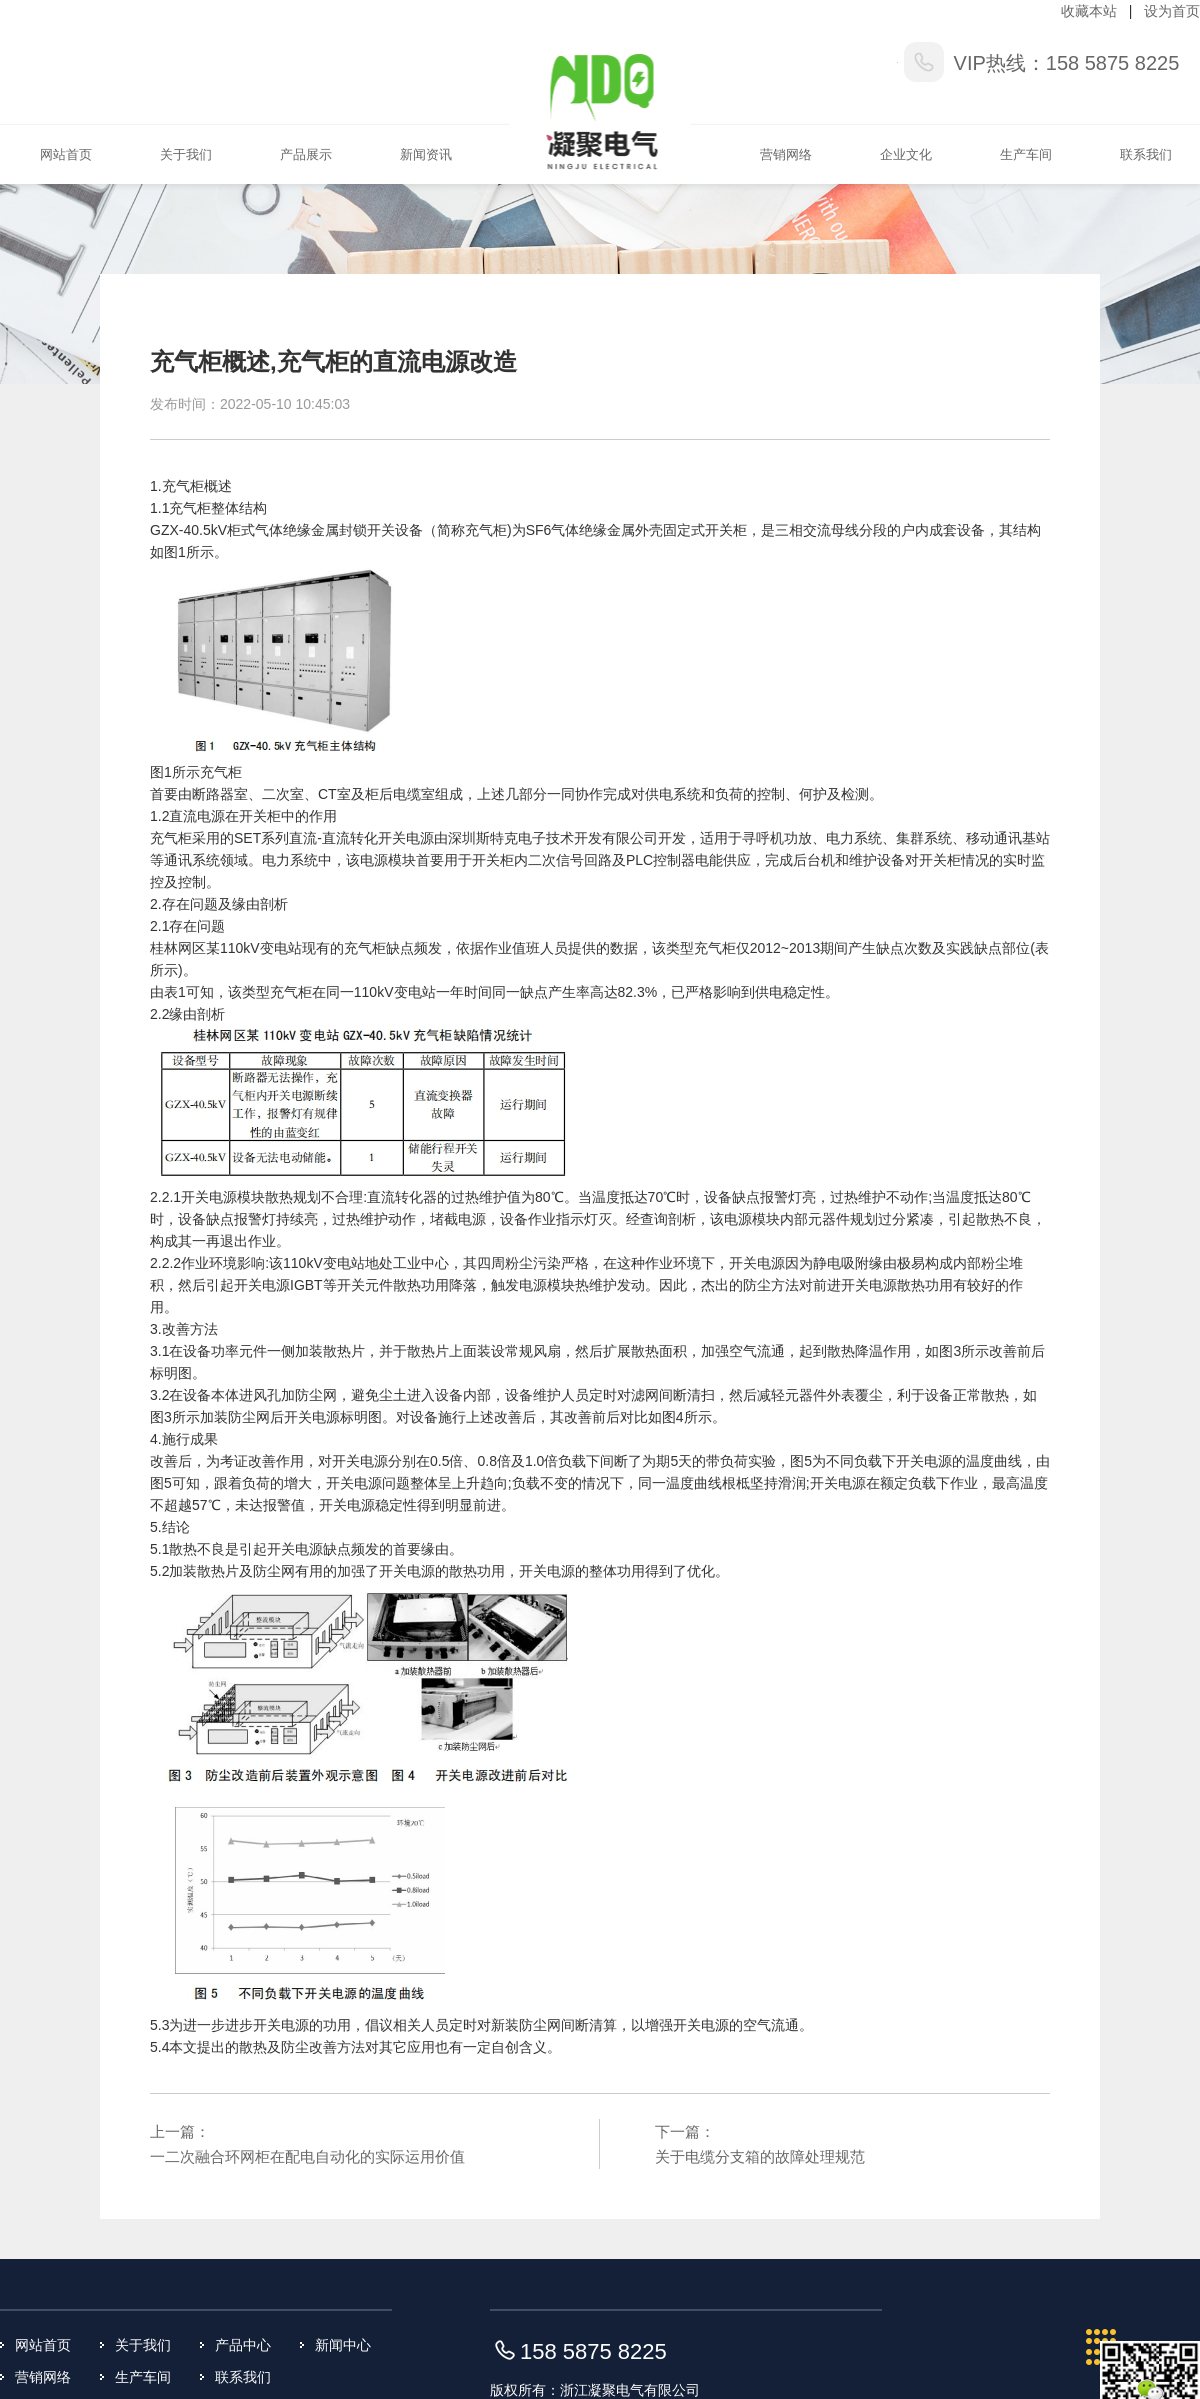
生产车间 (1026, 154)
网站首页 (66, 154)
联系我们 (1146, 154)
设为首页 (1172, 11)
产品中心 (243, 2345)
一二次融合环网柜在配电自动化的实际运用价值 (307, 2156)
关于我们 (186, 154)
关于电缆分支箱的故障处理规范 (760, 2156)
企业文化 (906, 154)
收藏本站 (1089, 11)
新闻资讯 (426, 154)
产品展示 (306, 154)
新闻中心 (343, 2345)
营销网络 (786, 154)
